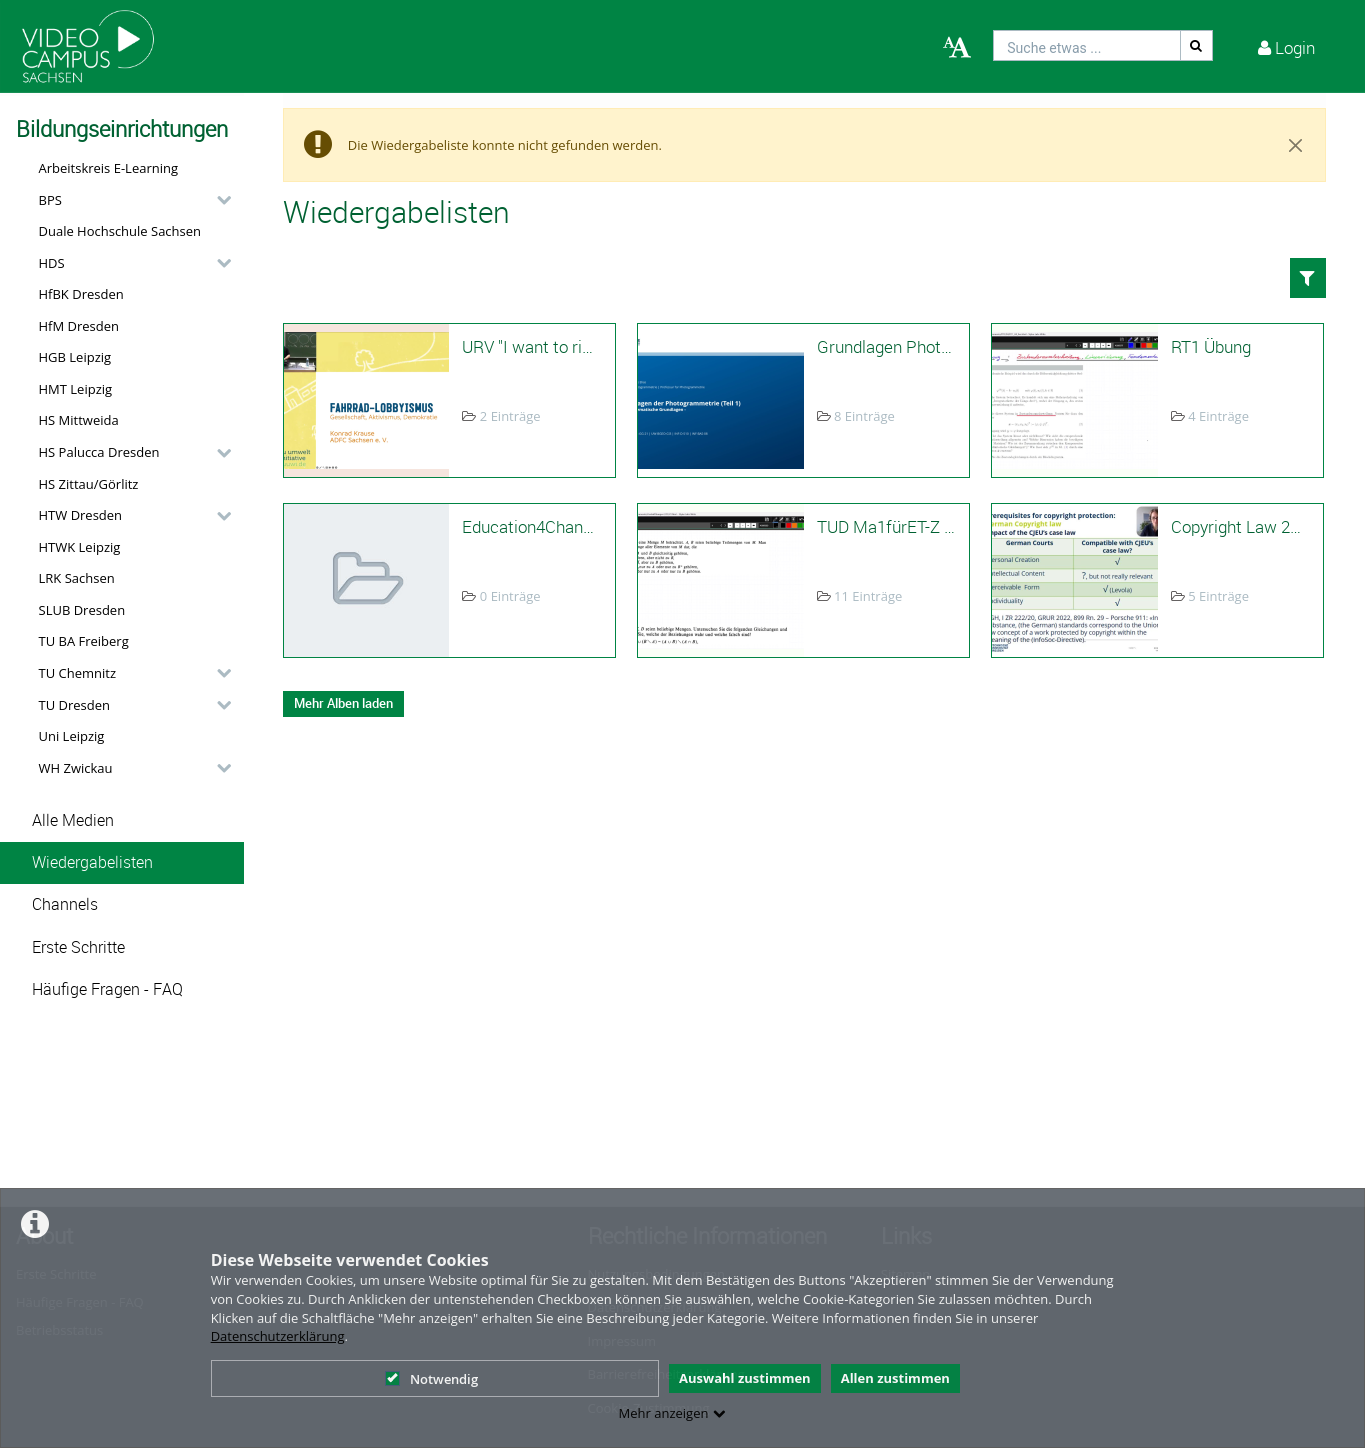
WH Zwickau (76, 768)
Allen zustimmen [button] (895, 1378)
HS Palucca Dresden (99, 452)
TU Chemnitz (78, 673)
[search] (1087, 45)
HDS (52, 263)
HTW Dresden (81, 515)
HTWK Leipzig (80, 547)
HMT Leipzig (76, 389)
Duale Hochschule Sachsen (120, 231)
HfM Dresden (79, 326)
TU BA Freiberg (84, 641)
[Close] (1296, 145)
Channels (65, 904)
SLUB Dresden (82, 610)
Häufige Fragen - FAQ (107, 989)
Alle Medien (73, 820)
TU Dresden (74, 705)
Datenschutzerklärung (278, 1336)
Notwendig (431, 1379)
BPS (50, 200)
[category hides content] (218, 200)
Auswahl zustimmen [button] (745, 1378)
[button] (130, 200)
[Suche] (1197, 45)
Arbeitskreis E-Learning (109, 168)
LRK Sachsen (77, 578)
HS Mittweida (79, 420)
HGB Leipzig (75, 357)
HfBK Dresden (81, 294)
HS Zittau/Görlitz (89, 484)
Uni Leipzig (72, 736)
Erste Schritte (78, 947)
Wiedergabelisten (92, 862)
